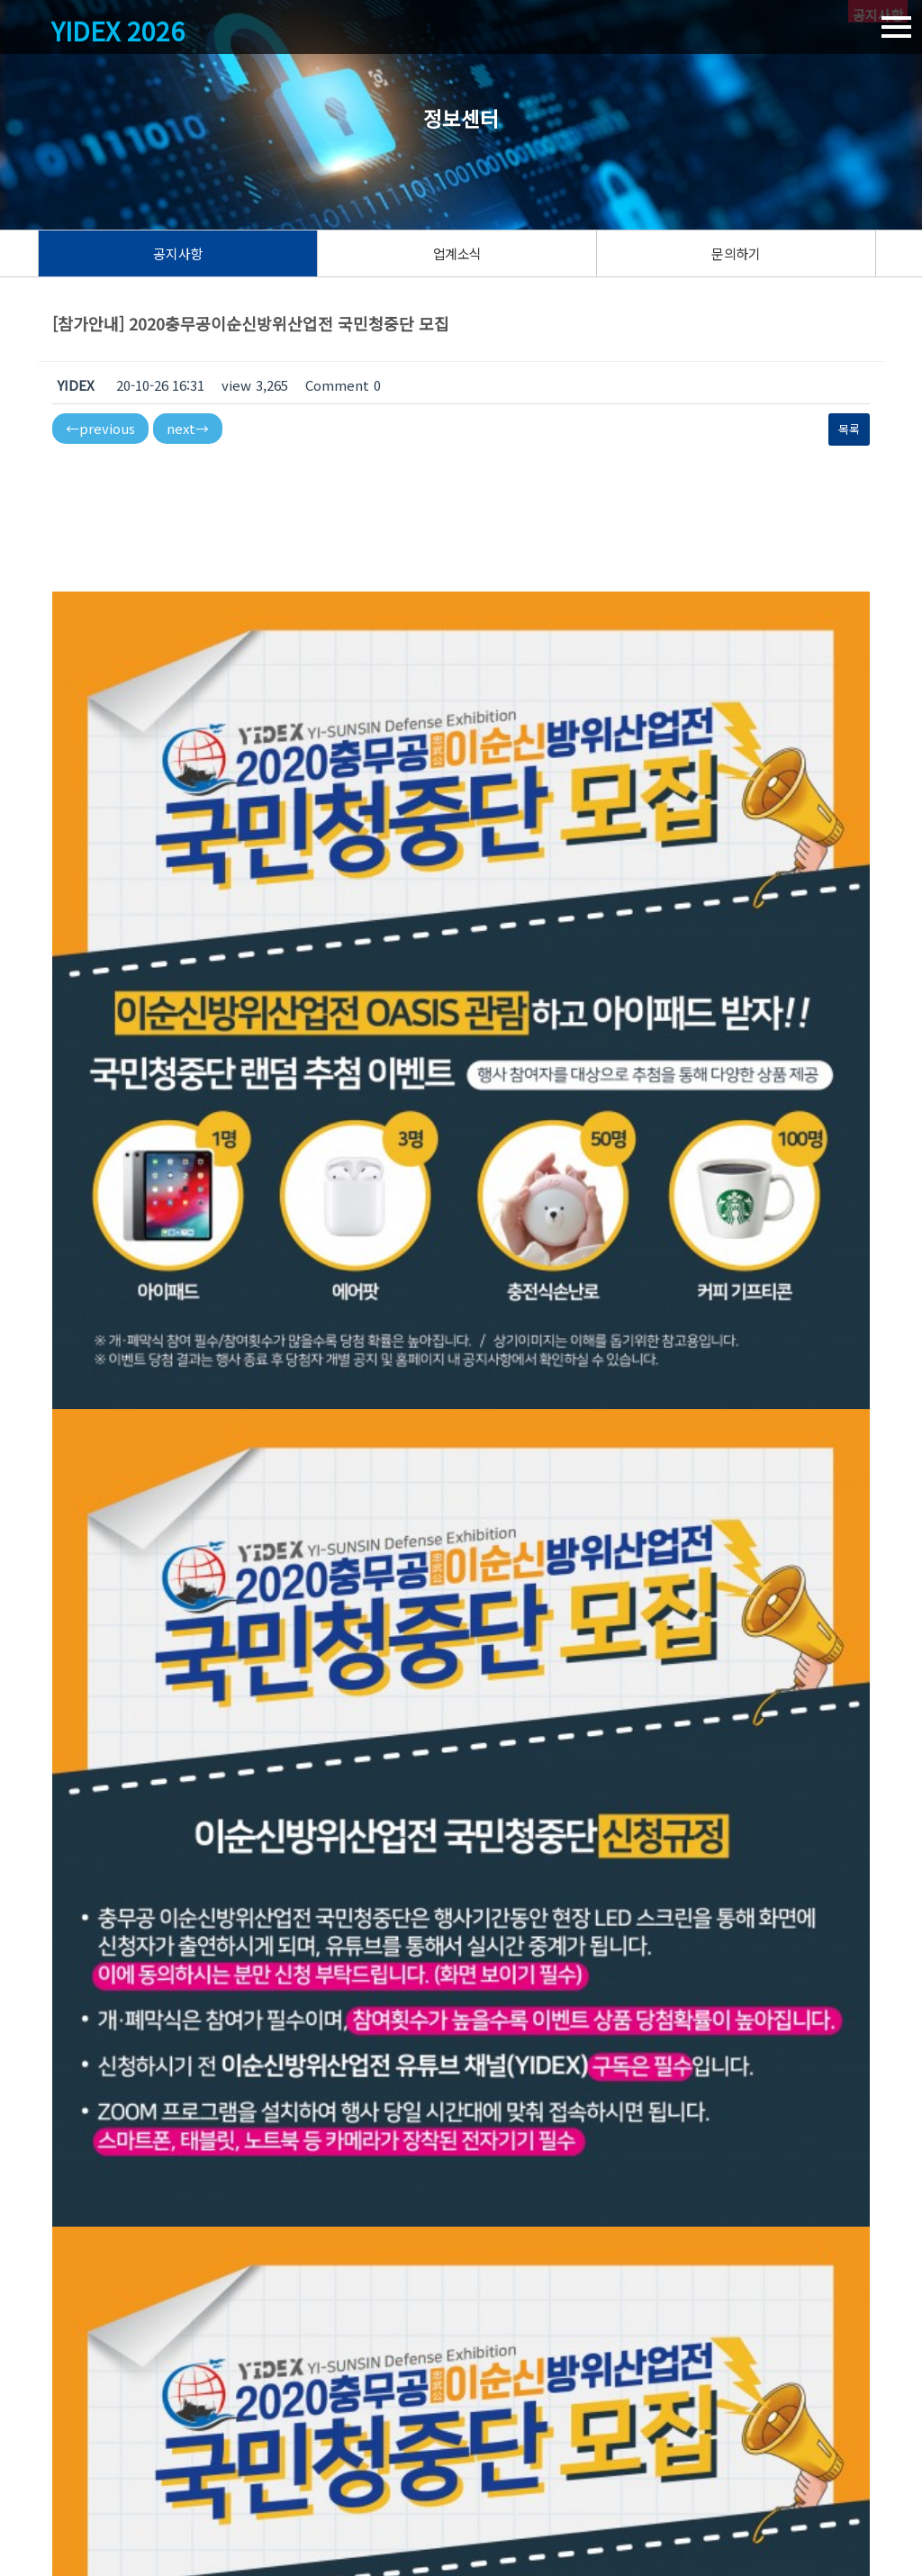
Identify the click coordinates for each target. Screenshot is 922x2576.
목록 (849, 429)
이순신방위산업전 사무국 (101, 2494)
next (188, 428)
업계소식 (457, 253)
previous (100, 428)
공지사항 (177, 253)
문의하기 (735, 253)
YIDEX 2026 (122, 31)
